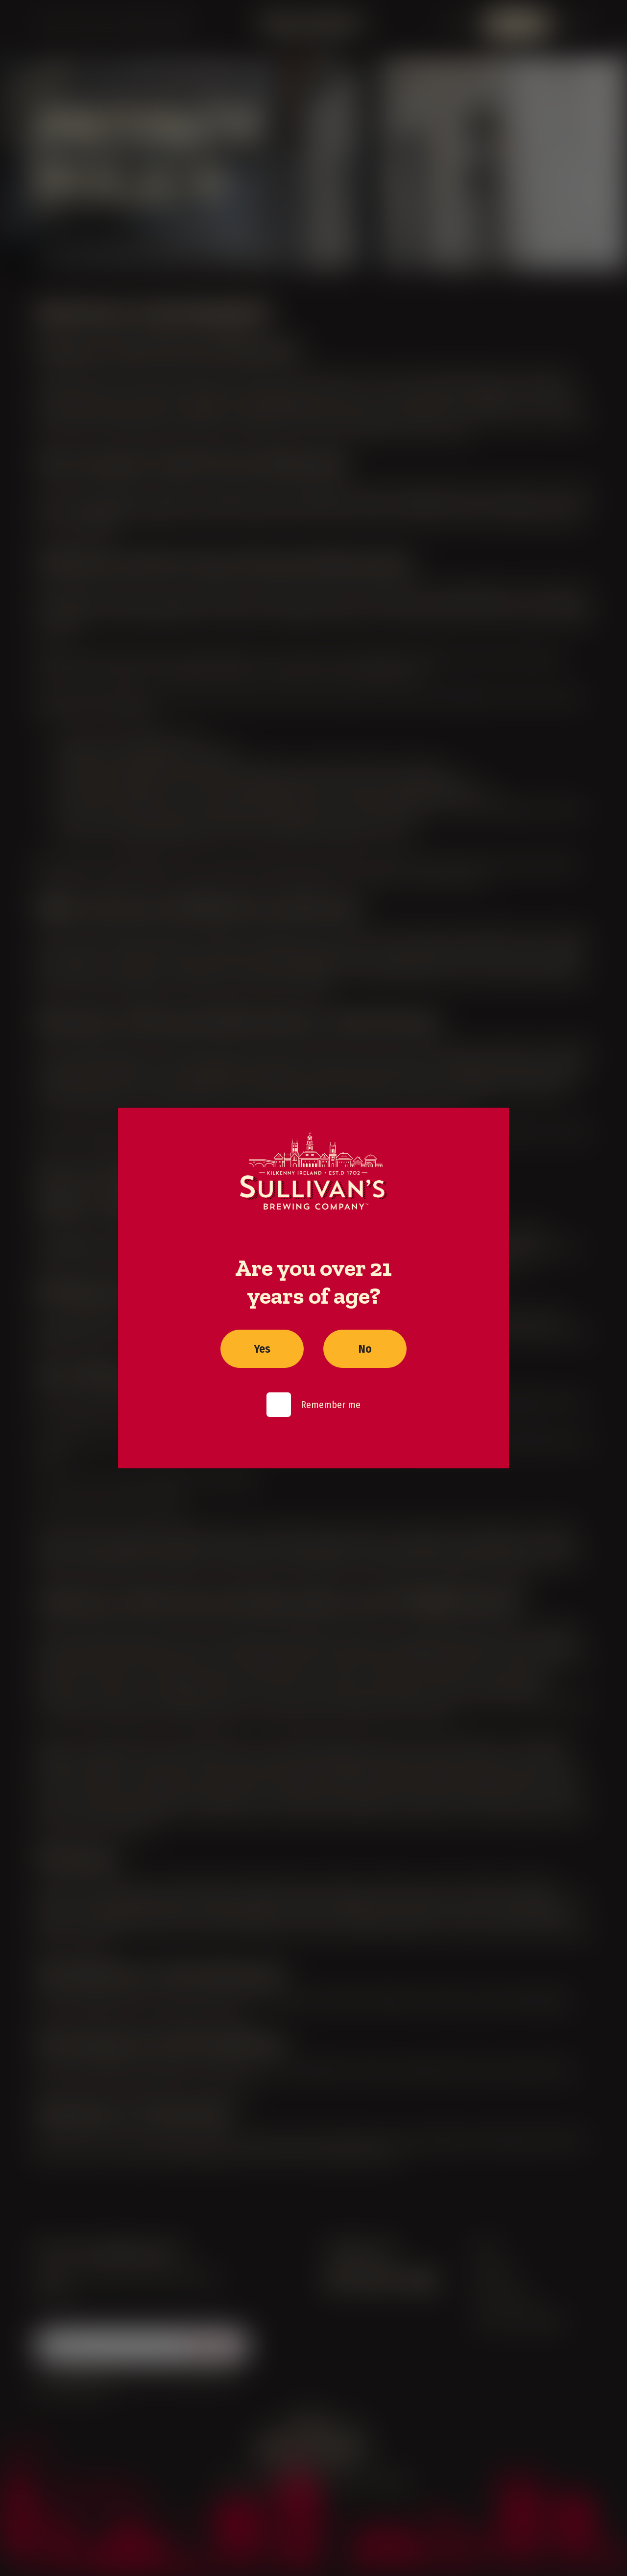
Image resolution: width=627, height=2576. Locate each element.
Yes (262, 1349)
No (365, 1349)
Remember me (331, 1405)
